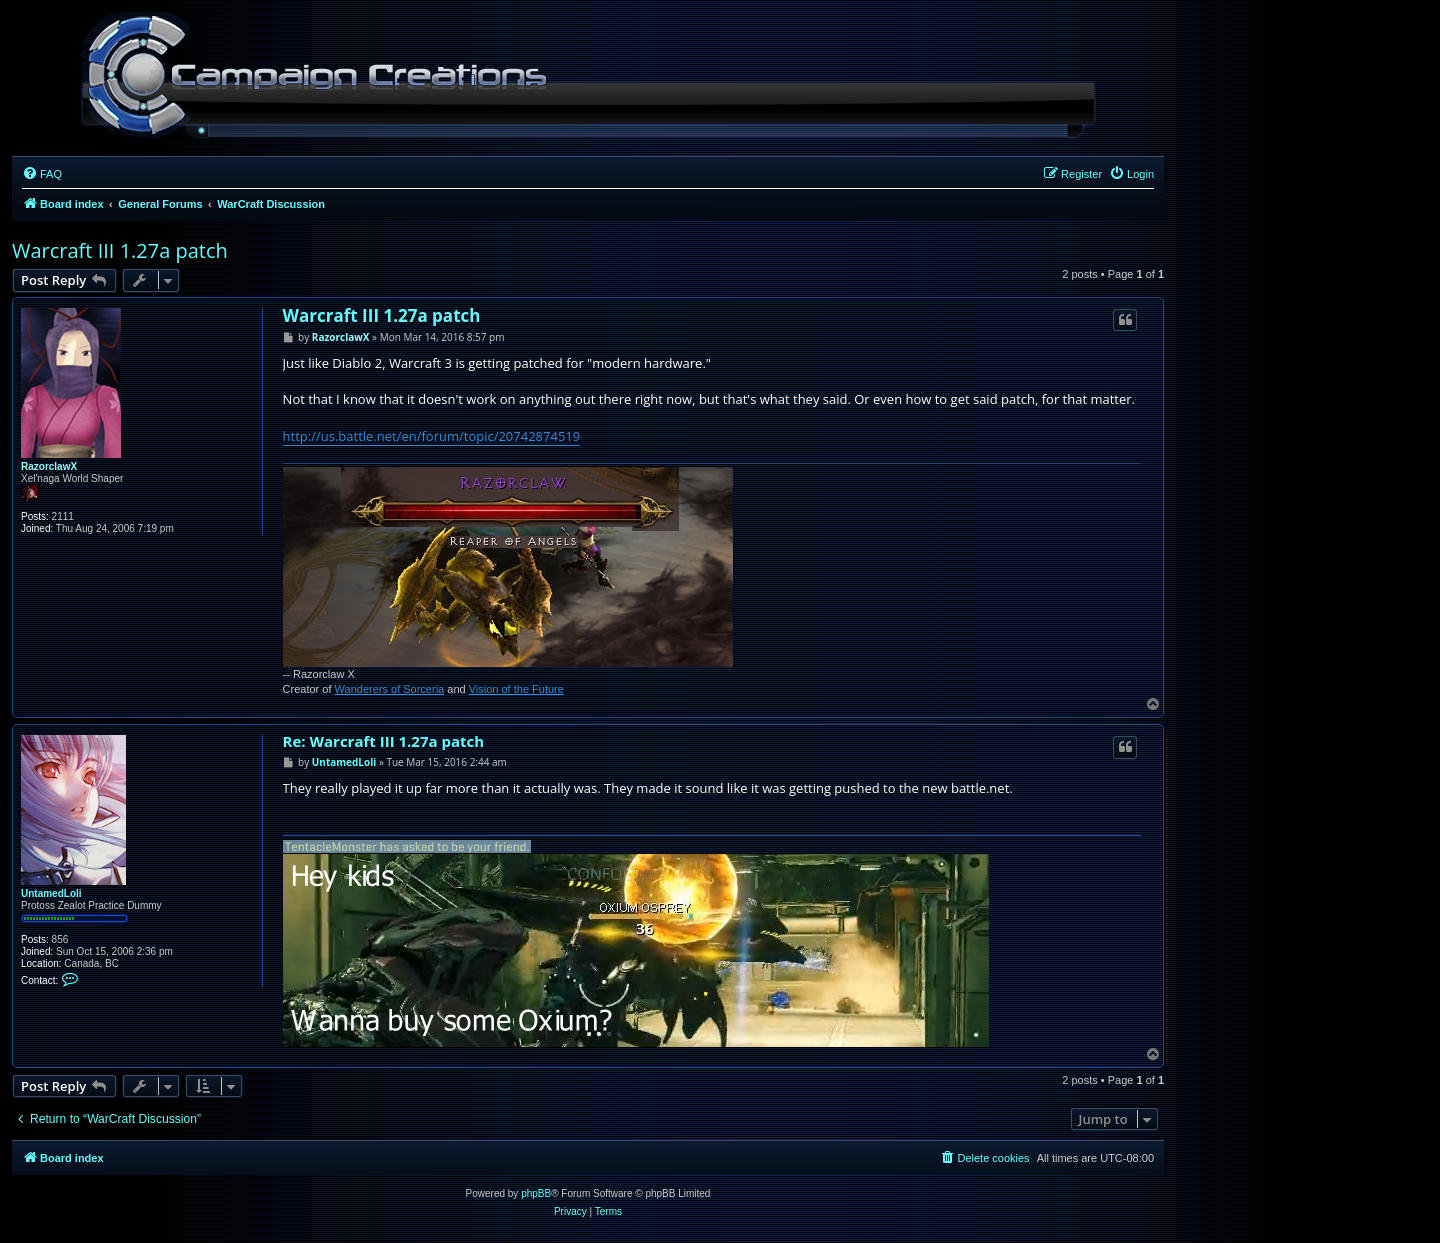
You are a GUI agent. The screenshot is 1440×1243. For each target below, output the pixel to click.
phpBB (536, 1193)
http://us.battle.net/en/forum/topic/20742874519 (432, 436)
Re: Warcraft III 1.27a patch (384, 741)
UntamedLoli (51, 893)
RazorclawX (49, 466)
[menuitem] (42, 174)
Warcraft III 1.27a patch (120, 250)
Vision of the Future (516, 689)
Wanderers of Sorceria (390, 689)
